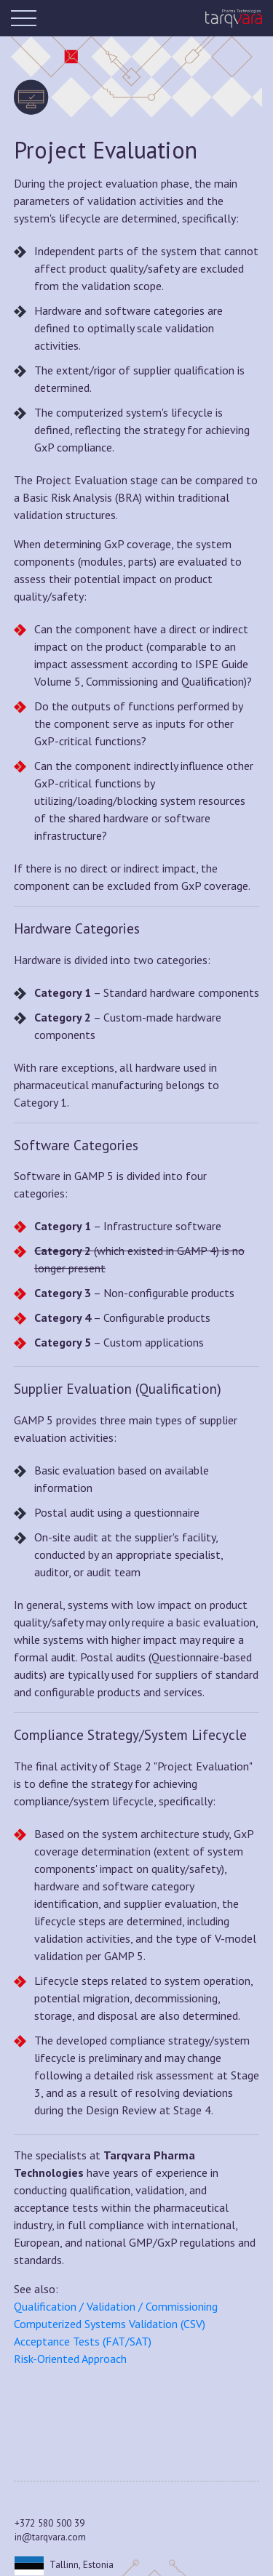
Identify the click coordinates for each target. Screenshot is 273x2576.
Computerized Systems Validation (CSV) (109, 2323)
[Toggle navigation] (25, 18)
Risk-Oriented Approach (70, 2358)
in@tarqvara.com (50, 2536)
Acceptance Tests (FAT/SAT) (82, 2341)
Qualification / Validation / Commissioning (116, 2306)
